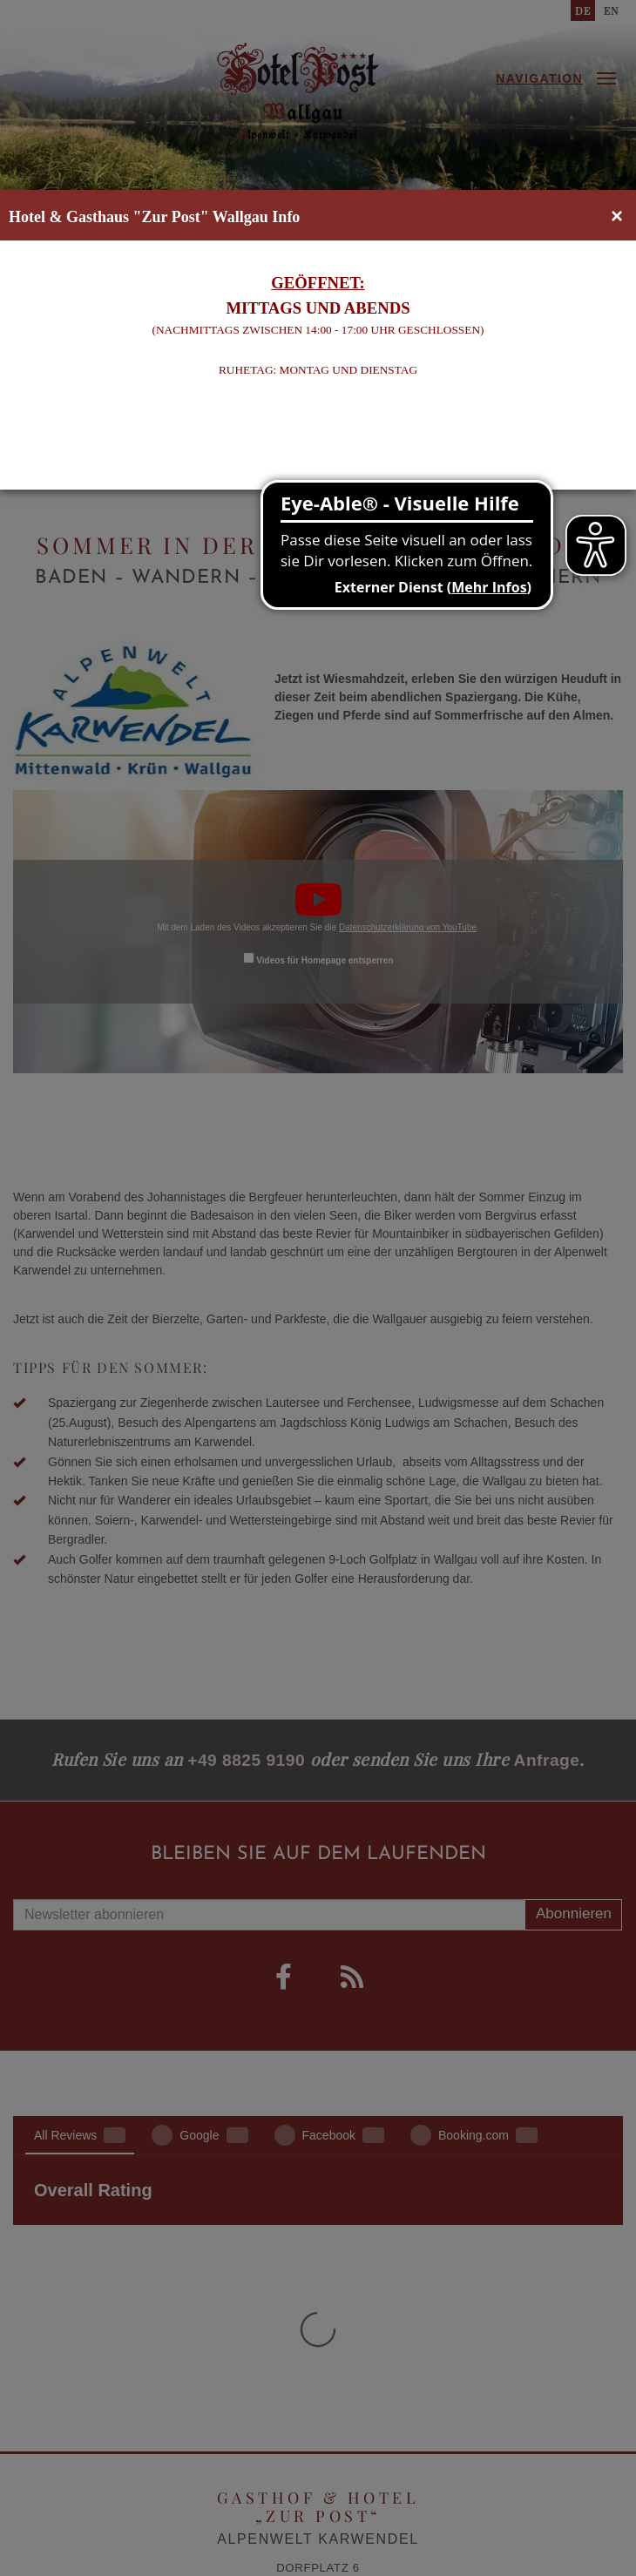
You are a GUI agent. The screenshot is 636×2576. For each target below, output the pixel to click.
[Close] (617, 216)
